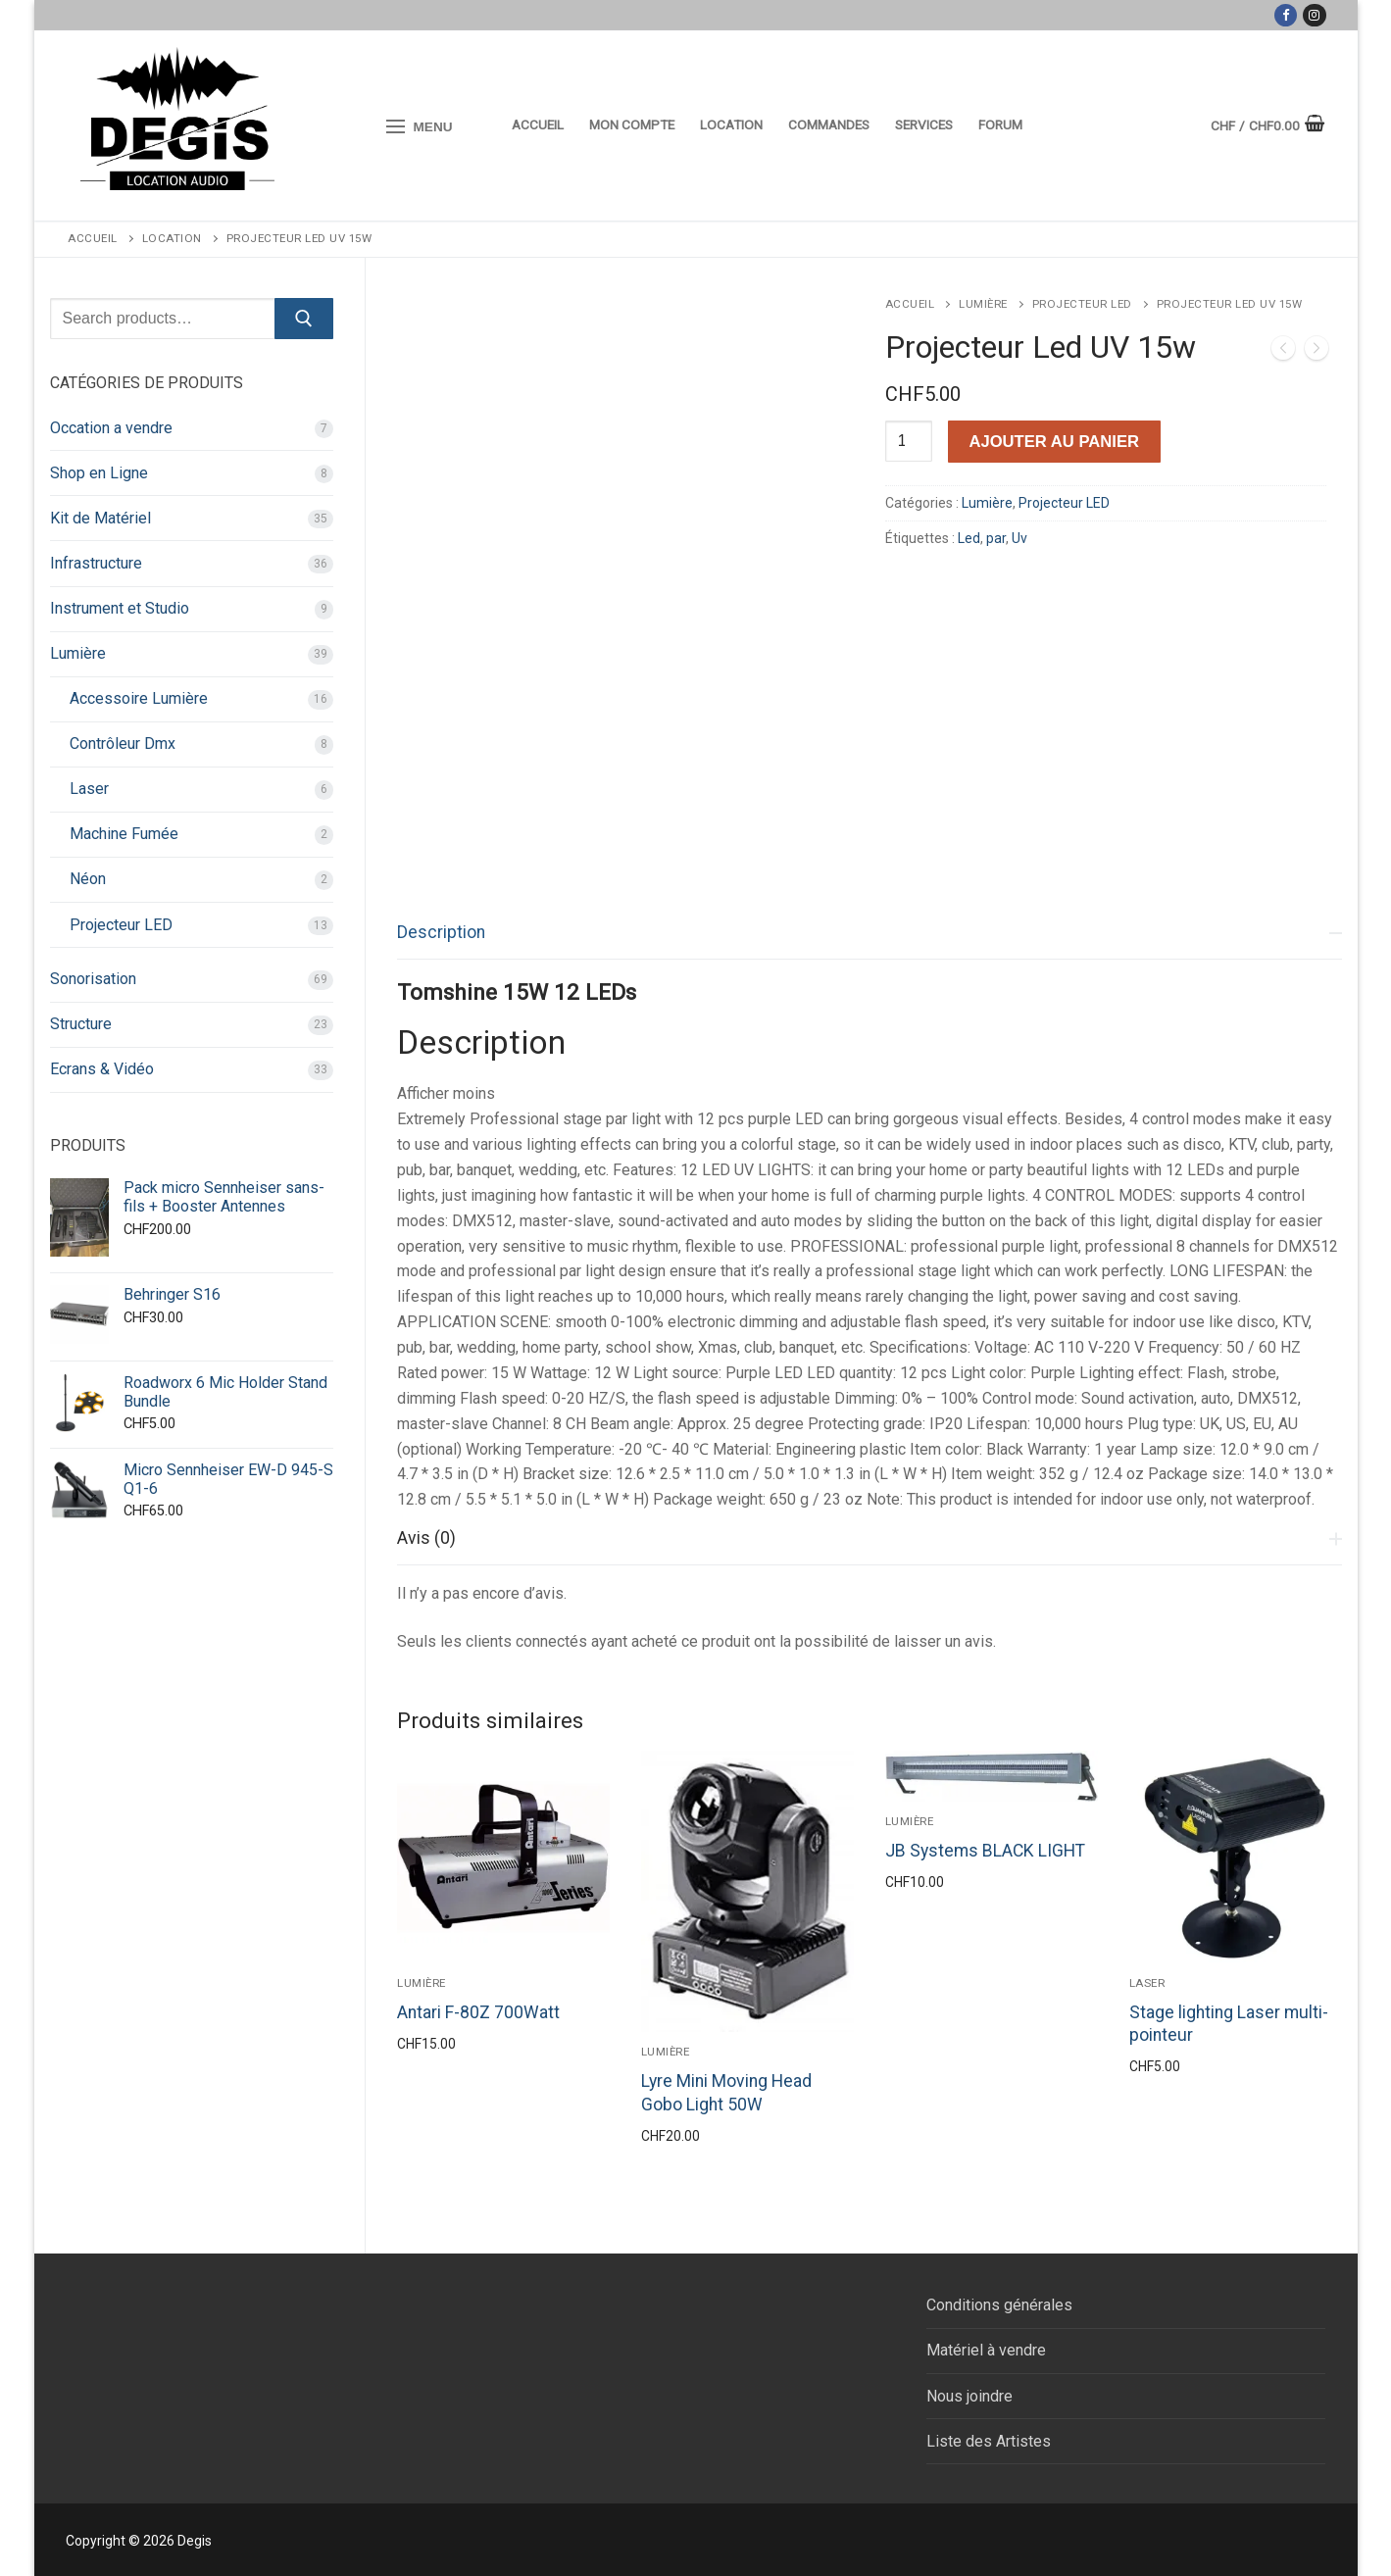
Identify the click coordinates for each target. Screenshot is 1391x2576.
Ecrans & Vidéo (102, 1069)
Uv (1019, 538)
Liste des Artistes (988, 2441)
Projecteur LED (1082, 304)
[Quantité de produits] (908, 441)
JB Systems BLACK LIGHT (985, 1850)
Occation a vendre (111, 428)
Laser (1147, 1983)
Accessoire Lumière (139, 698)
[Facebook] (1285, 15)
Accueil (93, 238)
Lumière (983, 304)
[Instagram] (1314, 15)
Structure (81, 1024)
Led (969, 538)
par (996, 538)
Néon (88, 878)
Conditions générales (999, 2305)
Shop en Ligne (99, 473)
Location (172, 238)
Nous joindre (969, 2396)
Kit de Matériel (100, 518)
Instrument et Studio (119, 608)
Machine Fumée (124, 833)
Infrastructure (96, 563)
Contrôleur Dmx (122, 743)
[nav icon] (420, 127)
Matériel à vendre (986, 2350)
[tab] (869, 1209)
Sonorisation (93, 978)
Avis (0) (426, 1538)
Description (441, 932)
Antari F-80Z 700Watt (478, 2012)
